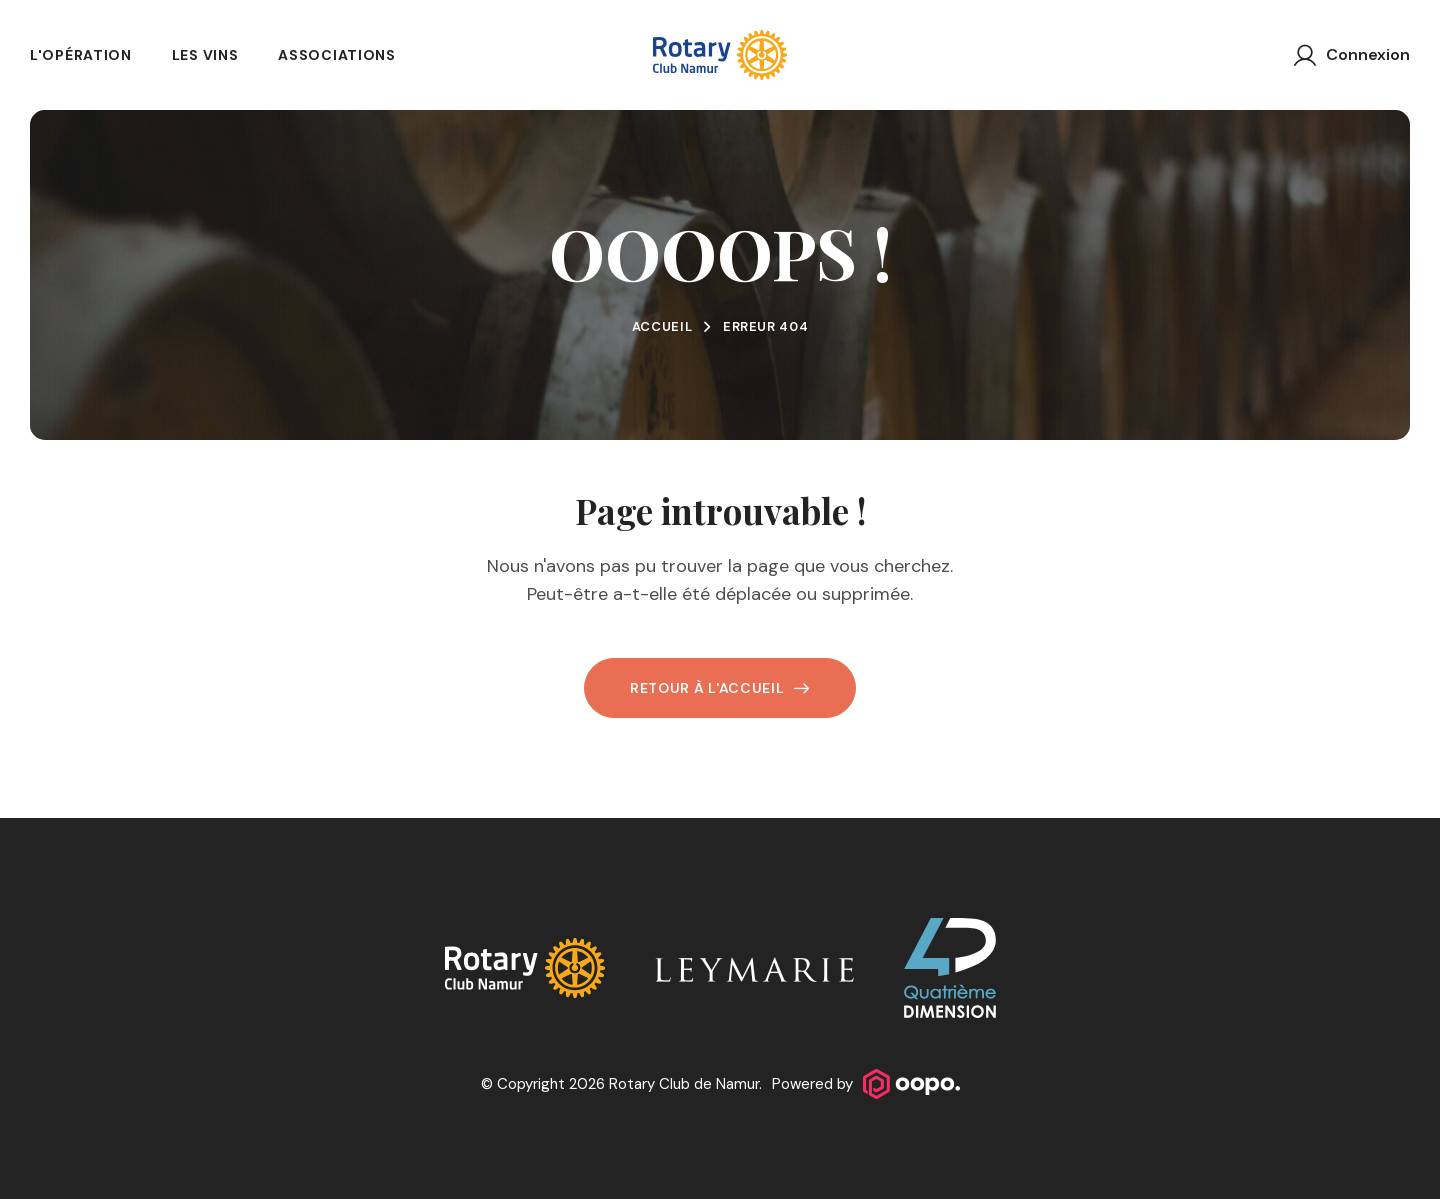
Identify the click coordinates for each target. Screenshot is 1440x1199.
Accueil (662, 326)
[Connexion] (1352, 55)
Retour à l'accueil (720, 688)
